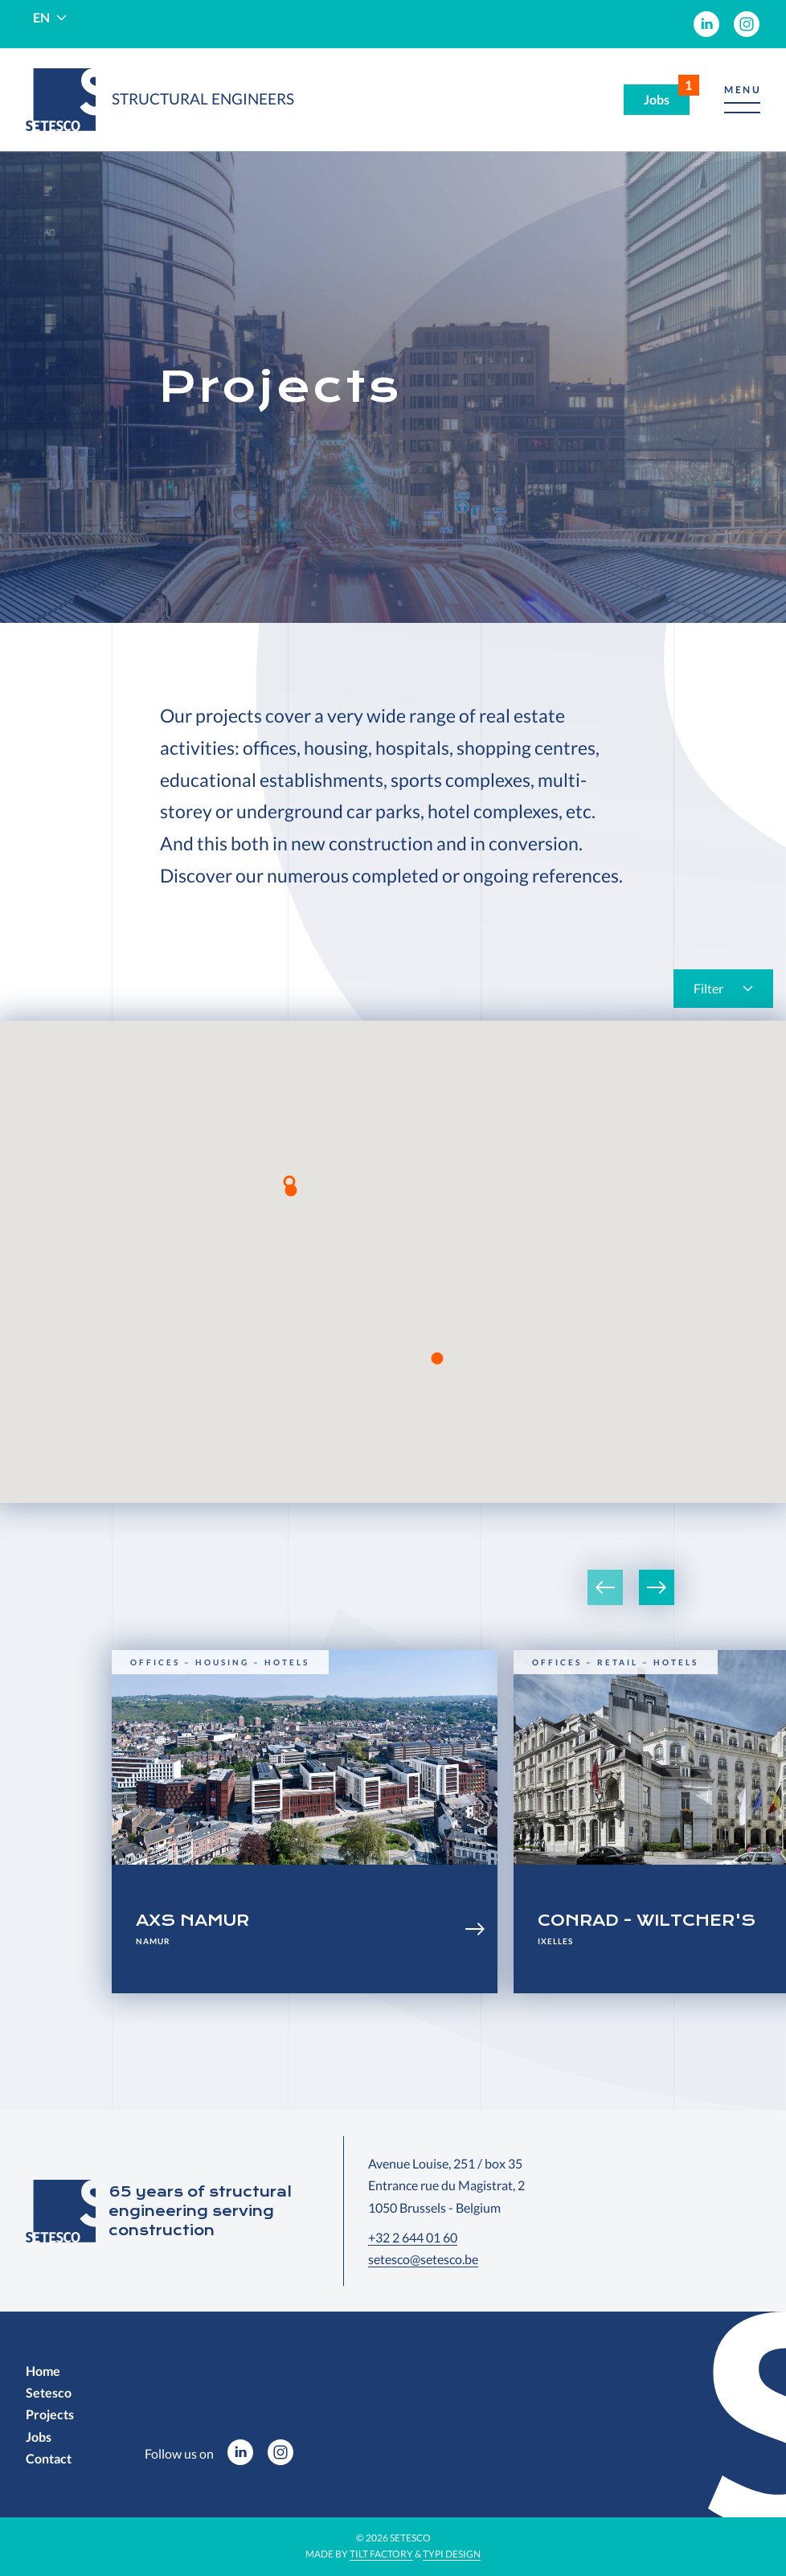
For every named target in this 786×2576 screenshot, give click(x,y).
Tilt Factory (381, 2554)
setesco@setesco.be (423, 2259)
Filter (708, 988)
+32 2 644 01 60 (412, 2237)
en (41, 17)
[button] (742, 100)
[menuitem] (706, 24)
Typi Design (452, 2554)
